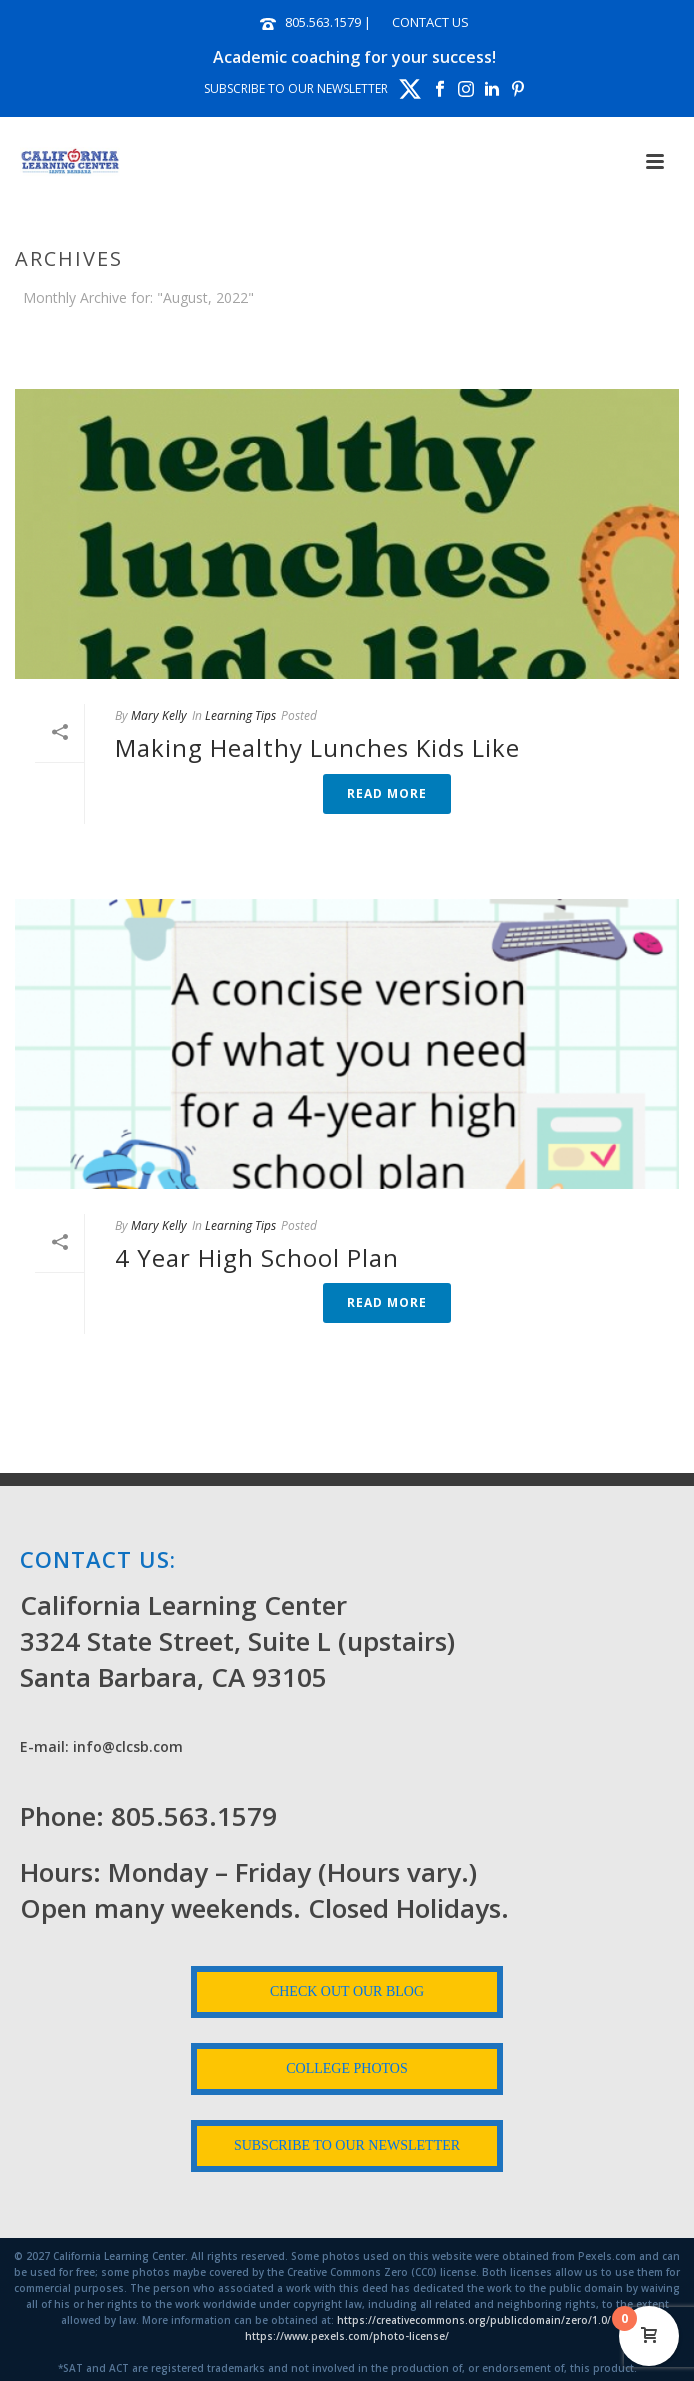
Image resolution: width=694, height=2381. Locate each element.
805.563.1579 (323, 22)
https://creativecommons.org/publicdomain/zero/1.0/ (474, 2320)
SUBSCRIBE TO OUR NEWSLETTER (296, 88)
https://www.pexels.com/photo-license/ (347, 2336)
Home (253, 350)
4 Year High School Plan (257, 1257)
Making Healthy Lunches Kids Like (317, 747)
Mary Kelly (159, 715)
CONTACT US (430, 22)
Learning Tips (240, 715)
